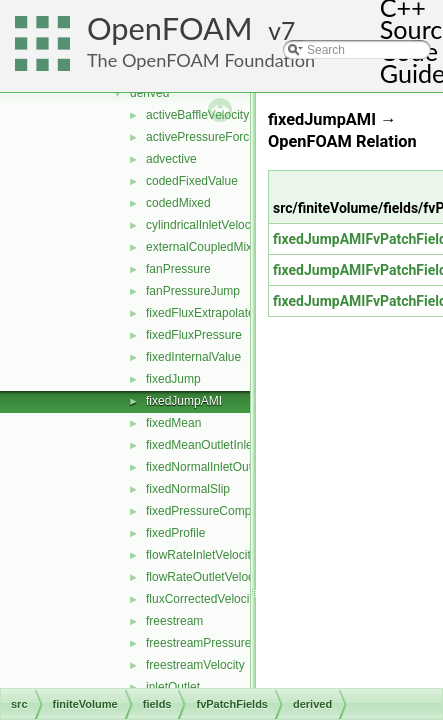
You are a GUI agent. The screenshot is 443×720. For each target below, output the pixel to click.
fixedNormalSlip (188, 489)
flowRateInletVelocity (201, 555)
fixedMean (173, 423)
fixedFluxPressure (194, 335)
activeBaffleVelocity (197, 115)
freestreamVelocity (195, 665)
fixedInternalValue (193, 357)
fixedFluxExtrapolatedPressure (227, 313)
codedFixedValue (192, 181)
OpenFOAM (170, 28)
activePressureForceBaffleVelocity (237, 137)
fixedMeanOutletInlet (201, 445)
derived (149, 93)
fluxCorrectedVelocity (202, 599)
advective (171, 159)
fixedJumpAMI (184, 401)
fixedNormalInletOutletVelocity (226, 467)
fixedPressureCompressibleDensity (239, 511)
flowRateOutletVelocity (206, 577)
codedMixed (178, 203)
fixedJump (173, 379)
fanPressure (178, 269)
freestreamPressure (198, 643)
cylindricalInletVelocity (204, 225)
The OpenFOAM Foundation (201, 60)
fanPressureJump (193, 291)
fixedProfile (175, 533)
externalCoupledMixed (205, 247)
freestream (174, 621)
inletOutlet (173, 687)
